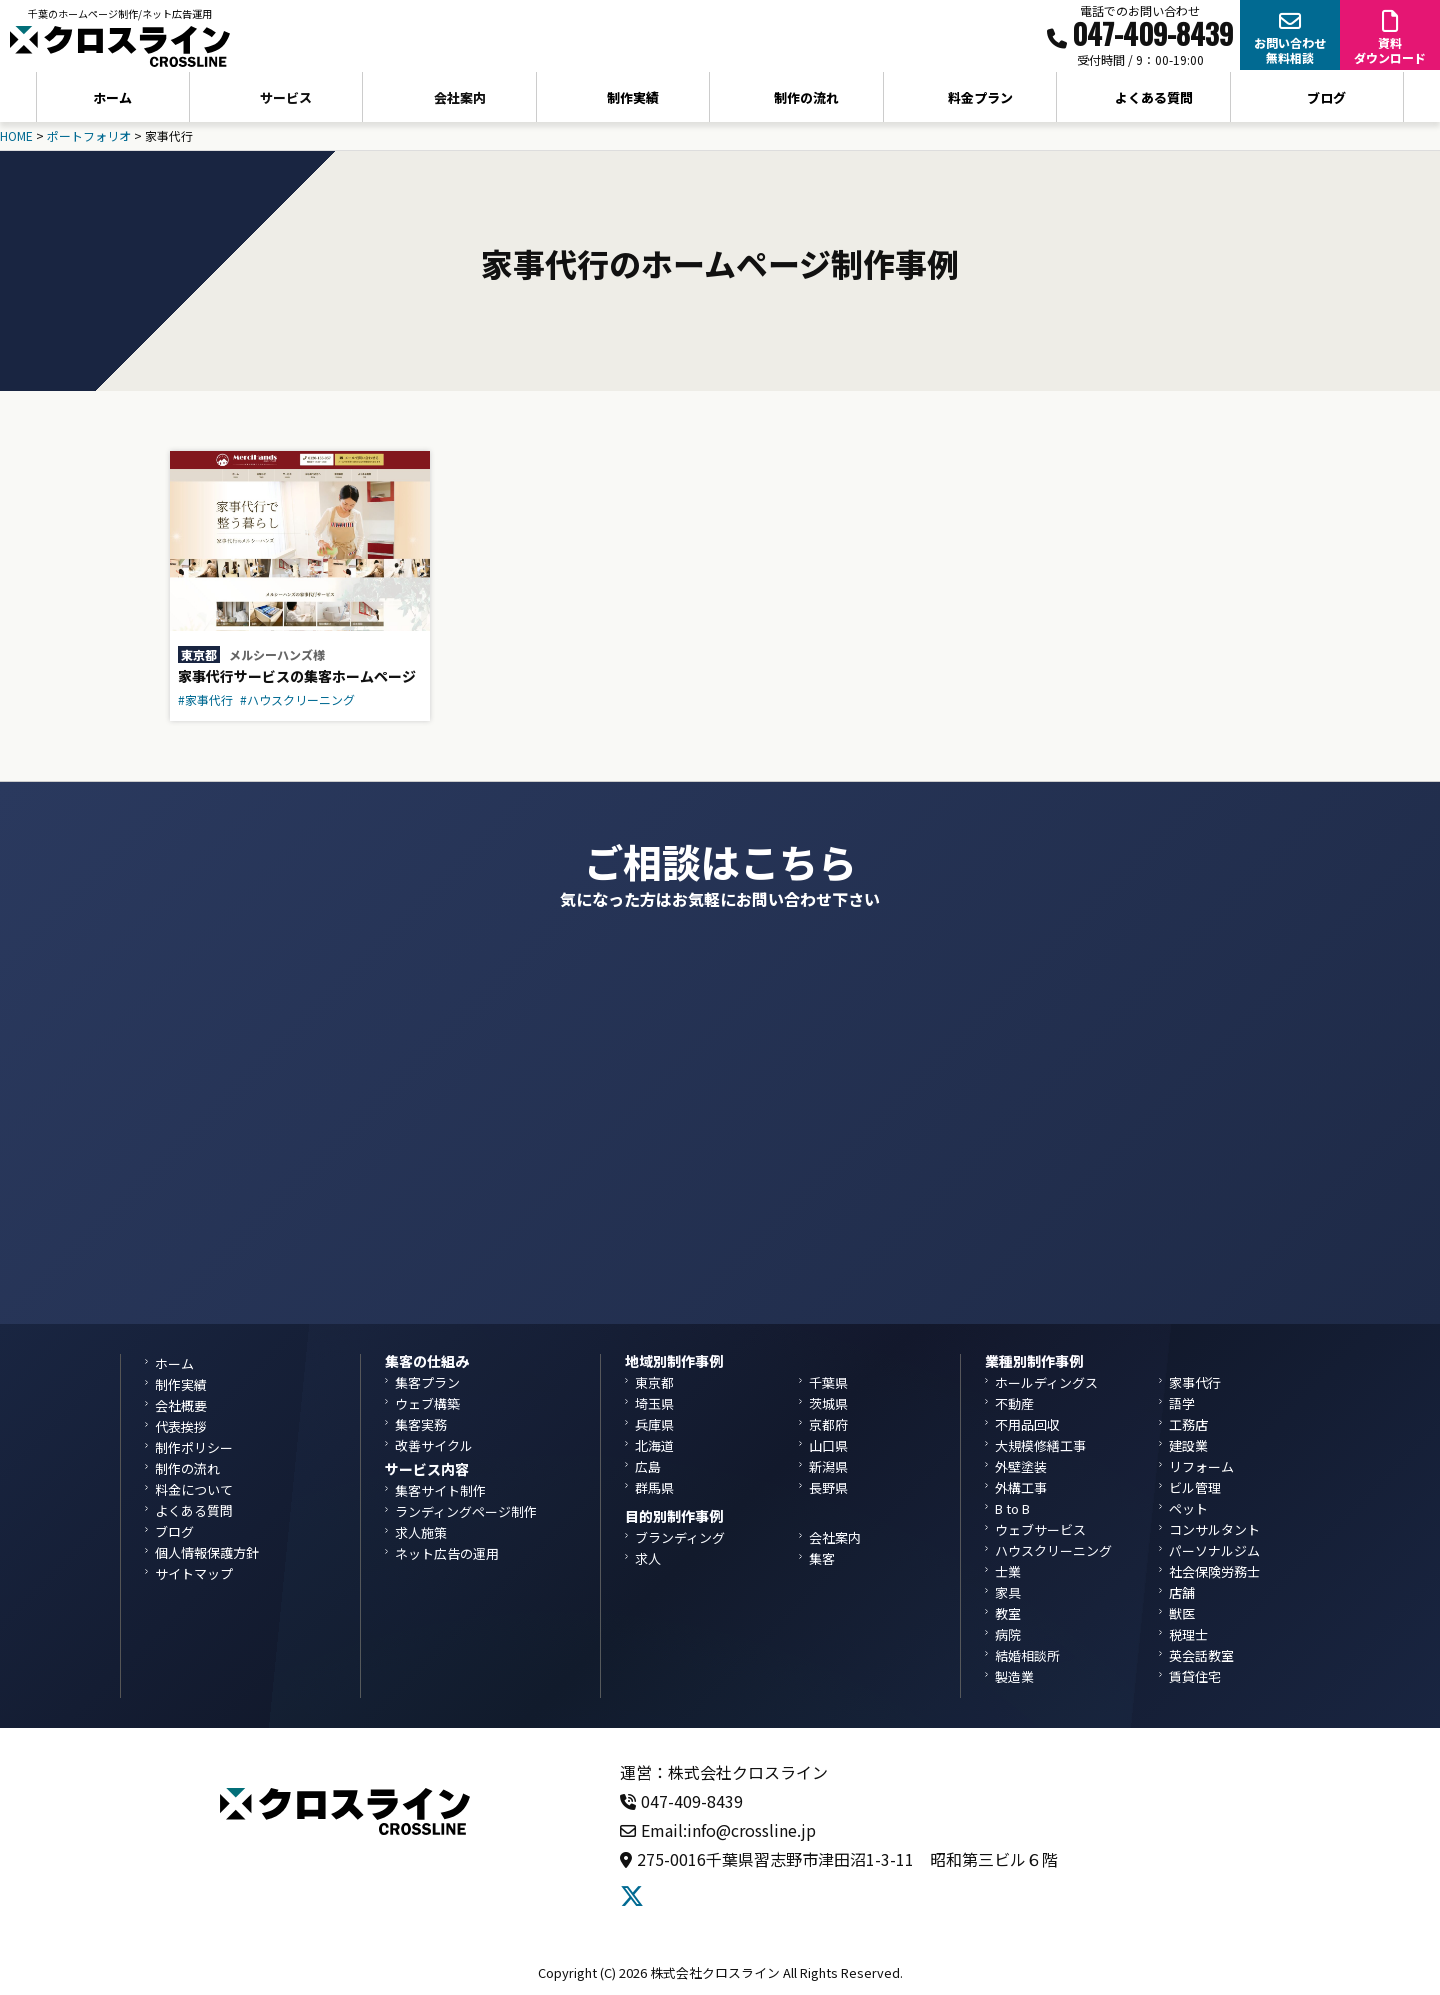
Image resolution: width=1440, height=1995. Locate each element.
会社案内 (835, 1537)
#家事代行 (205, 699)
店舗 (1182, 1592)
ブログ (1326, 97)
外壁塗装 (1021, 1466)
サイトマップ (194, 1573)
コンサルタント (1214, 1529)
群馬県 (654, 1487)
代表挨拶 (181, 1426)
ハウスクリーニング (1053, 1550)
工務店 (1188, 1424)
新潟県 (828, 1466)
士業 (1008, 1571)
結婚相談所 (1027, 1655)
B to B (1012, 1508)
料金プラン (980, 97)
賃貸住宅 (1195, 1676)
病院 (1008, 1634)
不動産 (1014, 1403)
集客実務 (421, 1424)
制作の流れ (806, 97)
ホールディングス (1046, 1382)
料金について (194, 1489)
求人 (648, 1558)
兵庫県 (654, 1424)
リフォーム (1201, 1466)
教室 (1008, 1613)
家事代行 (1195, 1382)
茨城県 (828, 1403)
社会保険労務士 (1214, 1571)
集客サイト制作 (440, 1490)
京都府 (828, 1424)
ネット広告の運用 (447, 1553)
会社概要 (181, 1405)
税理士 (1188, 1634)
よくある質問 (1154, 97)
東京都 (199, 654)
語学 (1182, 1403)
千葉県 (828, 1382)
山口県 (828, 1445)
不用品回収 (1027, 1424)
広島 (648, 1466)
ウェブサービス (1040, 1529)
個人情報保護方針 (207, 1552)
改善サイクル (434, 1445)
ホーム (112, 97)
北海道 (654, 1445)
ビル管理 (1195, 1487)
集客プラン (427, 1382)
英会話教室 (1201, 1655)
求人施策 (421, 1532)
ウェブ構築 (427, 1403)
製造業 (1014, 1676)
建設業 (1188, 1445)
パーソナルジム (1214, 1550)
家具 (1008, 1592)
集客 (822, 1558)
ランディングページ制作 (466, 1511)
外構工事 (1021, 1487)
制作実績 (633, 97)
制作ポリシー (194, 1447)
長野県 (828, 1487)
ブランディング (680, 1537)
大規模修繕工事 (1040, 1445)
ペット (1188, 1508)
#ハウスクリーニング (297, 699)
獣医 (1182, 1613)
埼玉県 (654, 1403)
